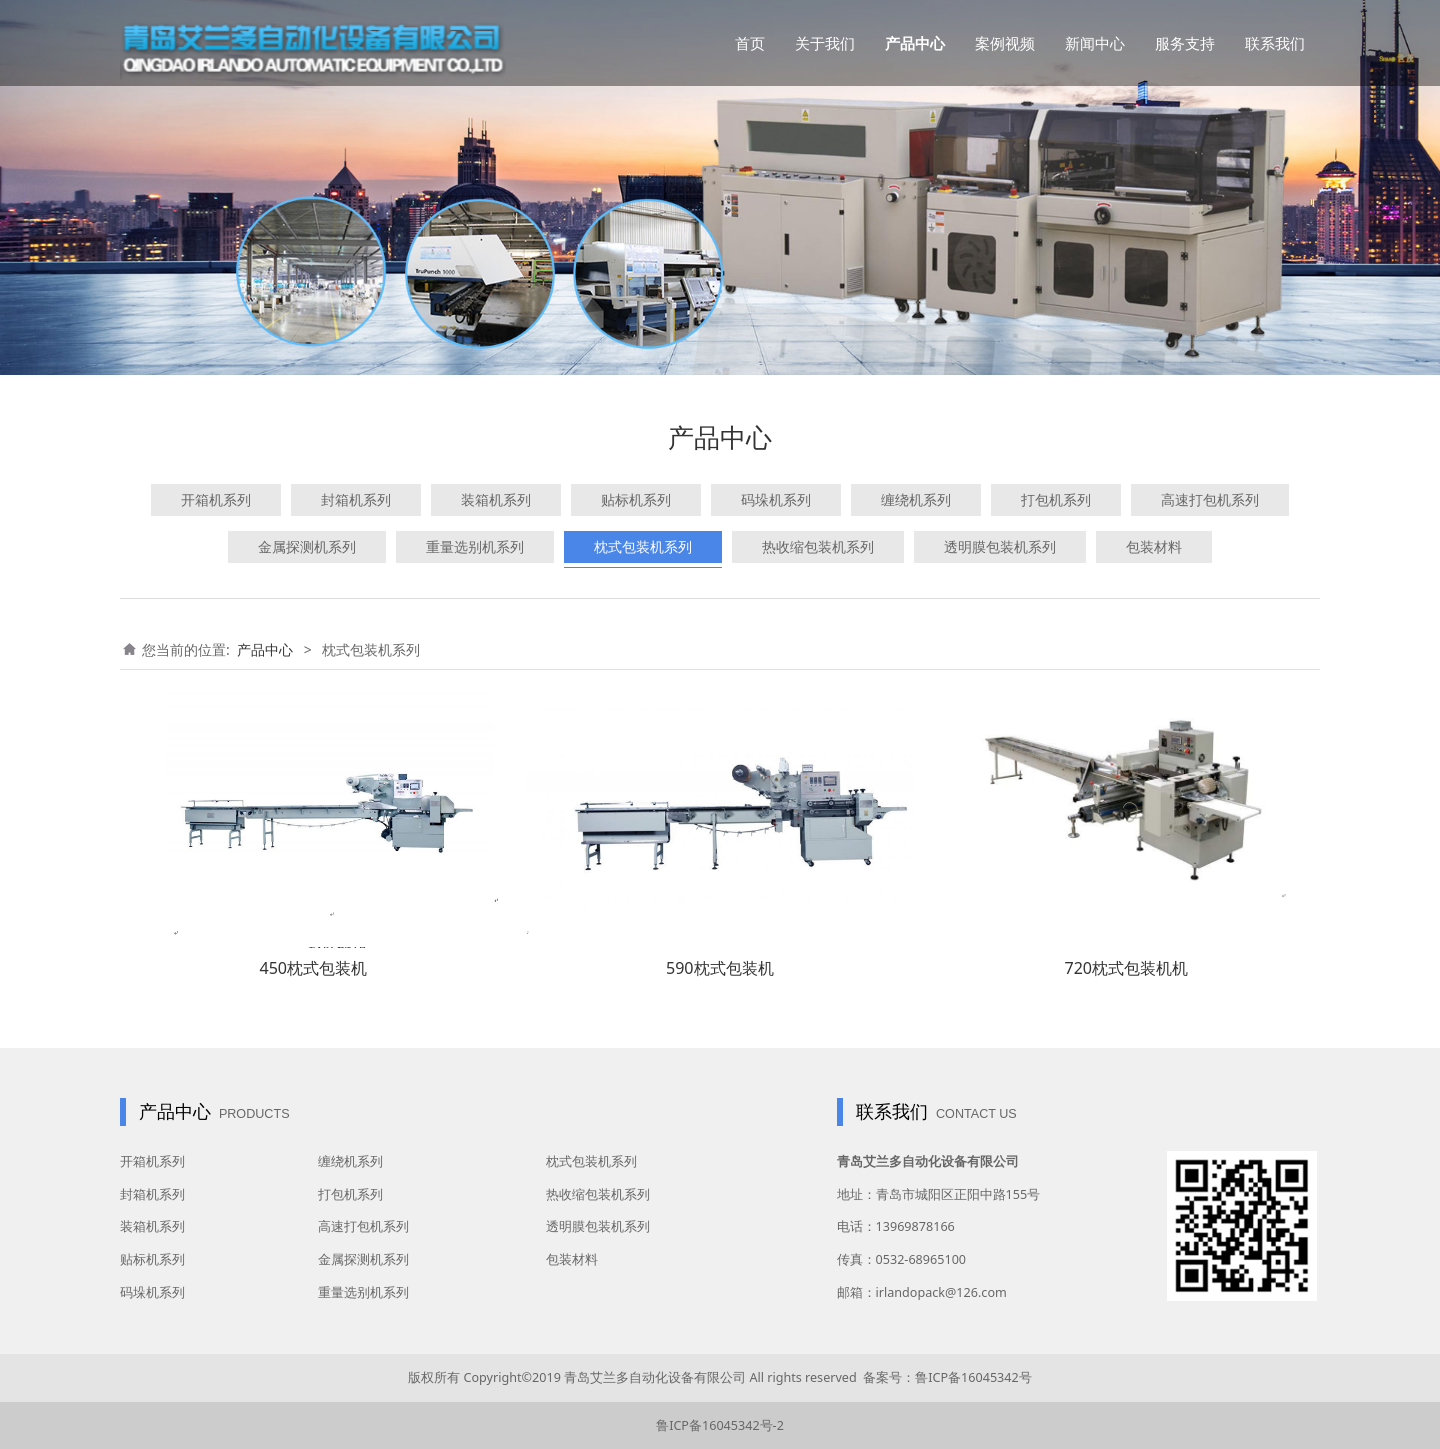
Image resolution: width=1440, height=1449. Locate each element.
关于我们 (825, 43)
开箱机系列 (216, 499)
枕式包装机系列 (643, 546)
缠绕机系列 (916, 499)
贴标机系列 (636, 499)
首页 (750, 43)
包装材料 (1154, 546)
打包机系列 (1056, 499)
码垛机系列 (776, 499)
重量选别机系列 (475, 546)
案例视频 (1005, 43)
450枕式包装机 (313, 968)
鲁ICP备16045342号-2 (720, 1425)
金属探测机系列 (307, 546)
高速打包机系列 (1210, 499)
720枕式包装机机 (1126, 968)
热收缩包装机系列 (818, 546)
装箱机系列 (496, 499)
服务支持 (1185, 43)
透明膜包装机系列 (1000, 546)
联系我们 (1275, 43)
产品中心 (915, 43)
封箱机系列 (356, 499)
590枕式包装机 (720, 968)
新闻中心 (1095, 43)
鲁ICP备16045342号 (973, 1377)
